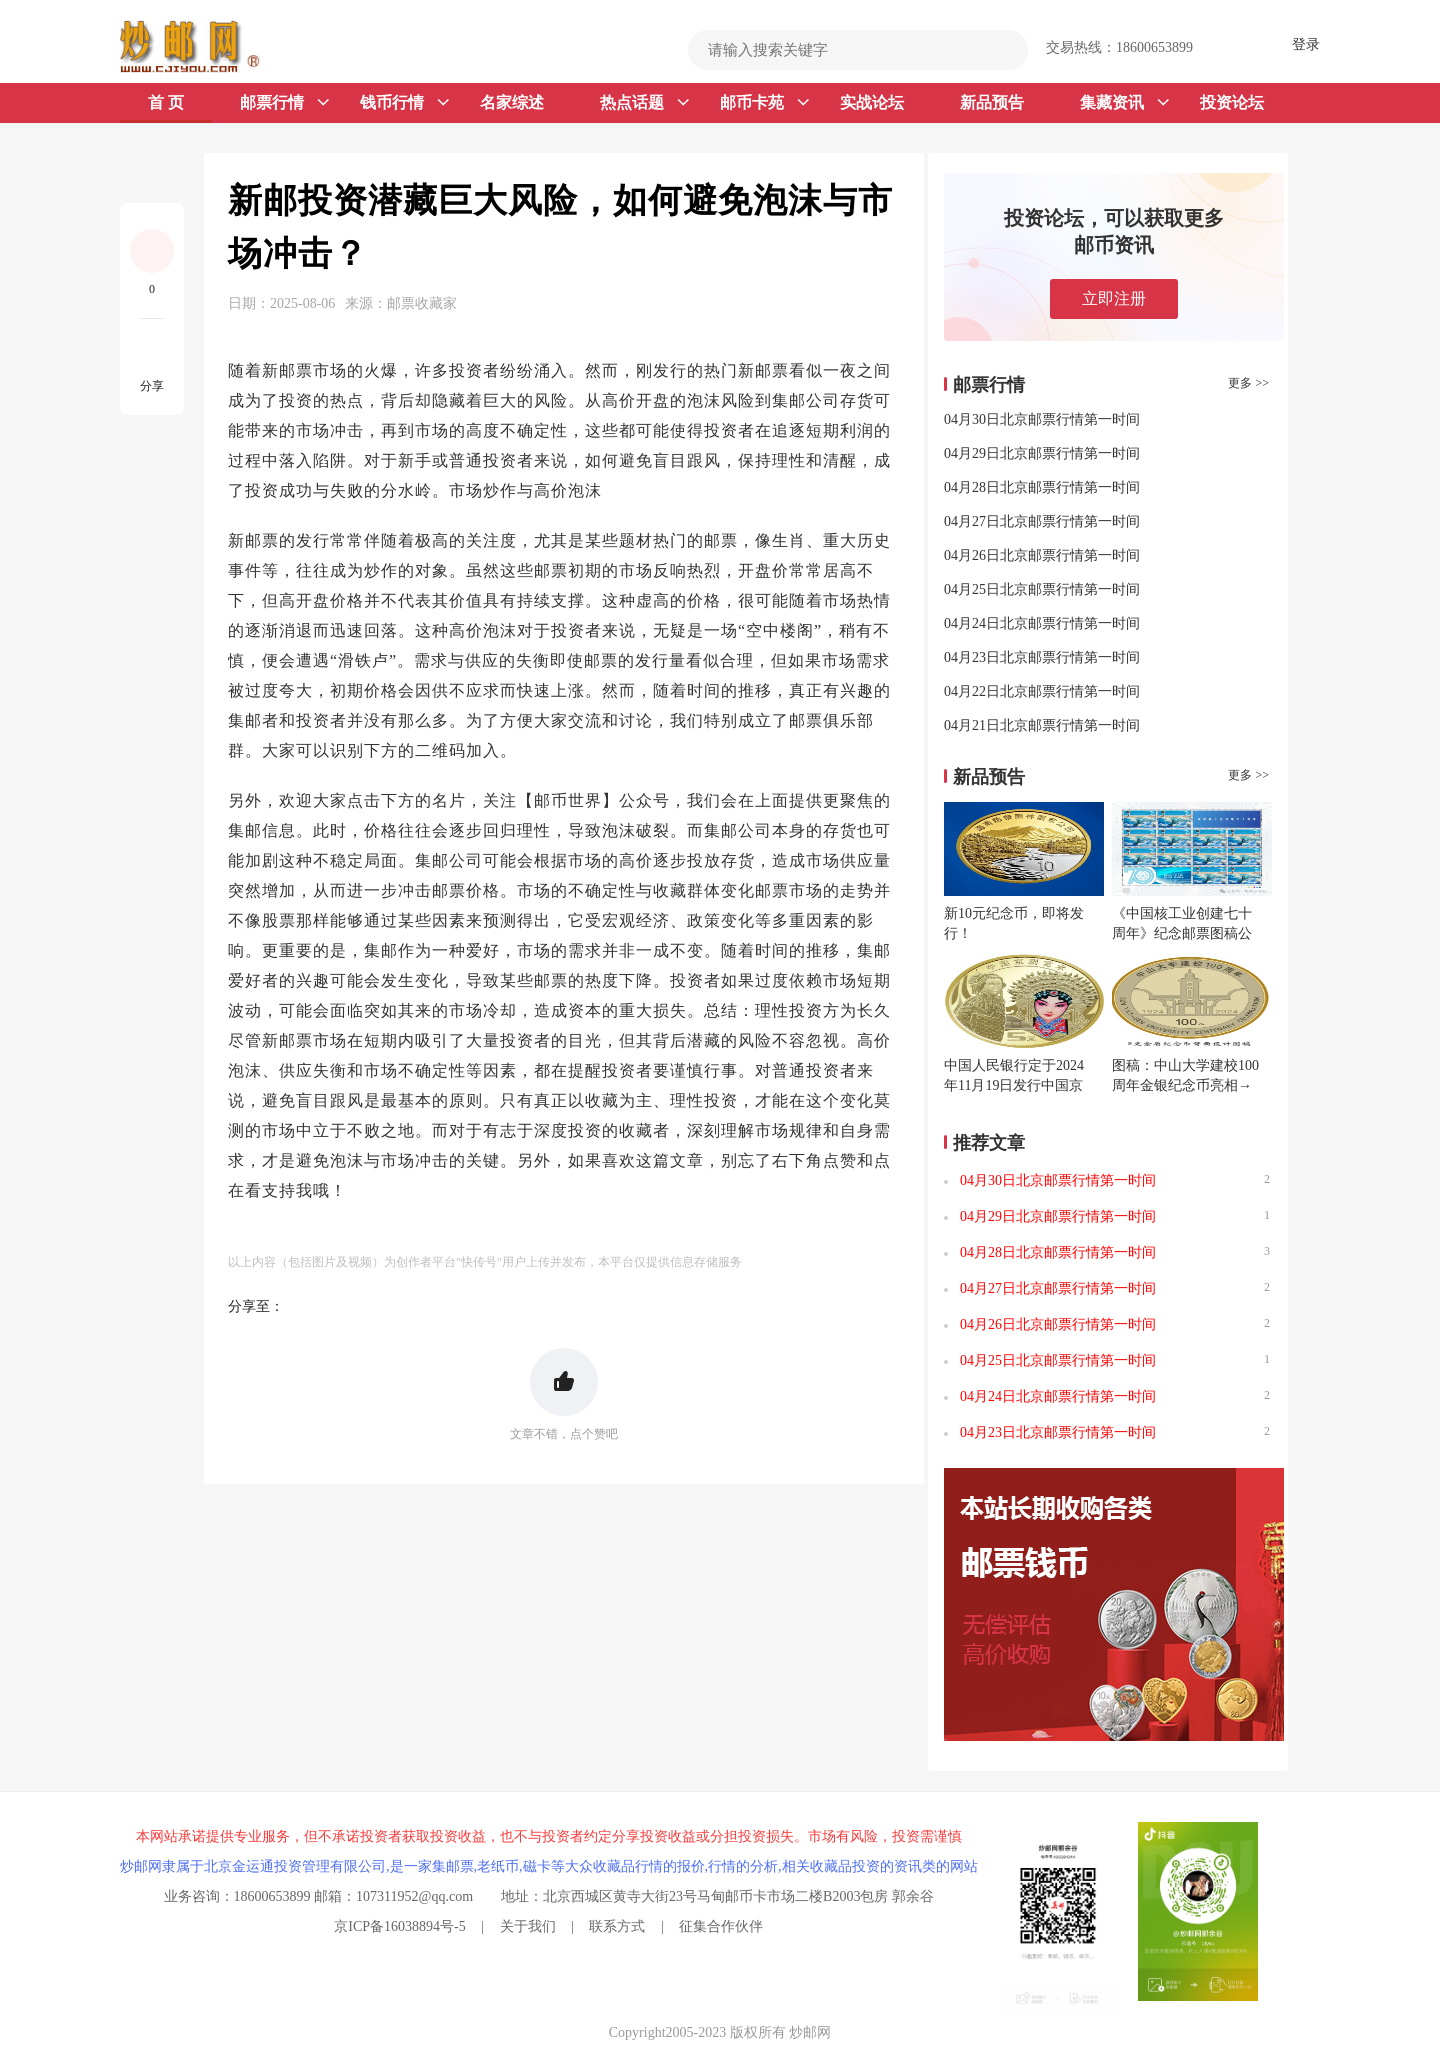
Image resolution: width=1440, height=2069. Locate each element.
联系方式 (617, 1926)
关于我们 (528, 1926)
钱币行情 (404, 103)
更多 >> (1248, 383)
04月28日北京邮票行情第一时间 (1042, 487)
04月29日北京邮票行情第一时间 (1042, 453)
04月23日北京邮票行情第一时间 (1042, 657)
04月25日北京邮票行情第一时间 (1042, 589)
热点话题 (644, 103)
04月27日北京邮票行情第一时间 (1042, 521)
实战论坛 (872, 102)
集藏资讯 (1124, 103)
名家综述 (512, 102)
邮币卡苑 (764, 103)
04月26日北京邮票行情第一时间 (1042, 555)
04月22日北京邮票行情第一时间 (1042, 691)
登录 (1306, 44)
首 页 (166, 102)
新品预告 (992, 102)
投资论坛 (1232, 102)
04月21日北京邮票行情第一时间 (1042, 725)
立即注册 (1114, 298)
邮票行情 (284, 103)
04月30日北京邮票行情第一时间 (1042, 419)
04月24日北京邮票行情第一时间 (1042, 623)
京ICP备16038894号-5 (399, 1926)
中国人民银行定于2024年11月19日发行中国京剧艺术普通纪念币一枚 (1014, 1085)
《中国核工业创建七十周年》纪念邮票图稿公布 (1182, 933)
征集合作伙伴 (721, 1926)
